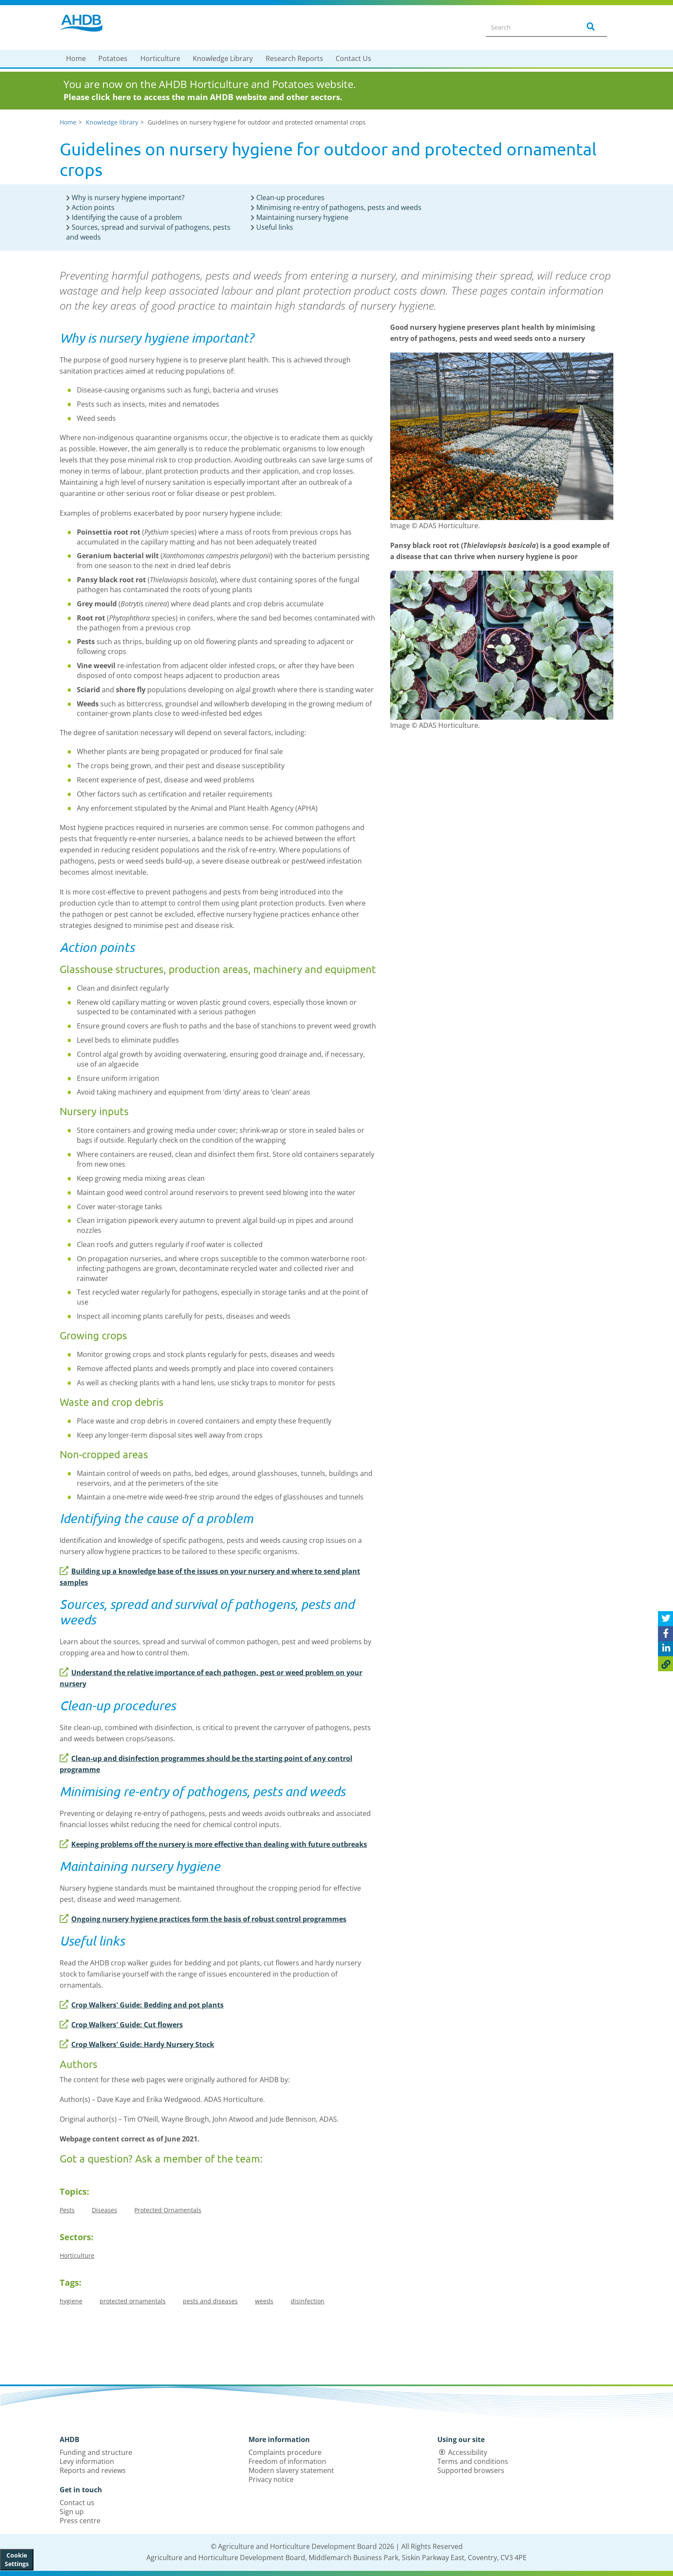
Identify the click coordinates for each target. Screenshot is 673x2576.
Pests (67, 2210)
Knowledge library (112, 122)
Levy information (87, 2461)
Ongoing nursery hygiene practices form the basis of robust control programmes (203, 1919)
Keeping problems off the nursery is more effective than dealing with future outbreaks (213, 1844)
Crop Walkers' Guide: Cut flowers (121, 2024)
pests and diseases (210, 2301)
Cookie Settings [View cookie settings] (17, 2559)
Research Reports (294, 58)
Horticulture (160, 58)
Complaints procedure (285, 2452)
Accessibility (467, 2452)
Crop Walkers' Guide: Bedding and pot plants (142, 2005)
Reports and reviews (93, 2470)
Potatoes (112, 58)
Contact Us (353, 58)
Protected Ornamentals (167, 2210)
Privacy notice (271, 2479)
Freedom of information (287, 2461)
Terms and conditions (472, 2461)
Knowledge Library (223, 58)
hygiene (71, 2301)
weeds (264, 2301)
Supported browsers (470, 2470)
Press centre (80, 2520)
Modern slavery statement (291, 2470)
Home (76, 58)
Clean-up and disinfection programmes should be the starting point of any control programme (206, 1764)
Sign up (72, 2511)
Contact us (77, 2502)
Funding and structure (96, 2452)
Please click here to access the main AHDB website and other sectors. (203, 97)
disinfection (307, 2301)
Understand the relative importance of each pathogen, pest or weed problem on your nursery (211, 1678)
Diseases (104, 2210)
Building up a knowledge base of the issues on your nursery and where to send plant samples (210, 1576)
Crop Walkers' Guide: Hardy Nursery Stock (137, 2044)
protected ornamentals (133, 2301)
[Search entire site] (528, 27)
